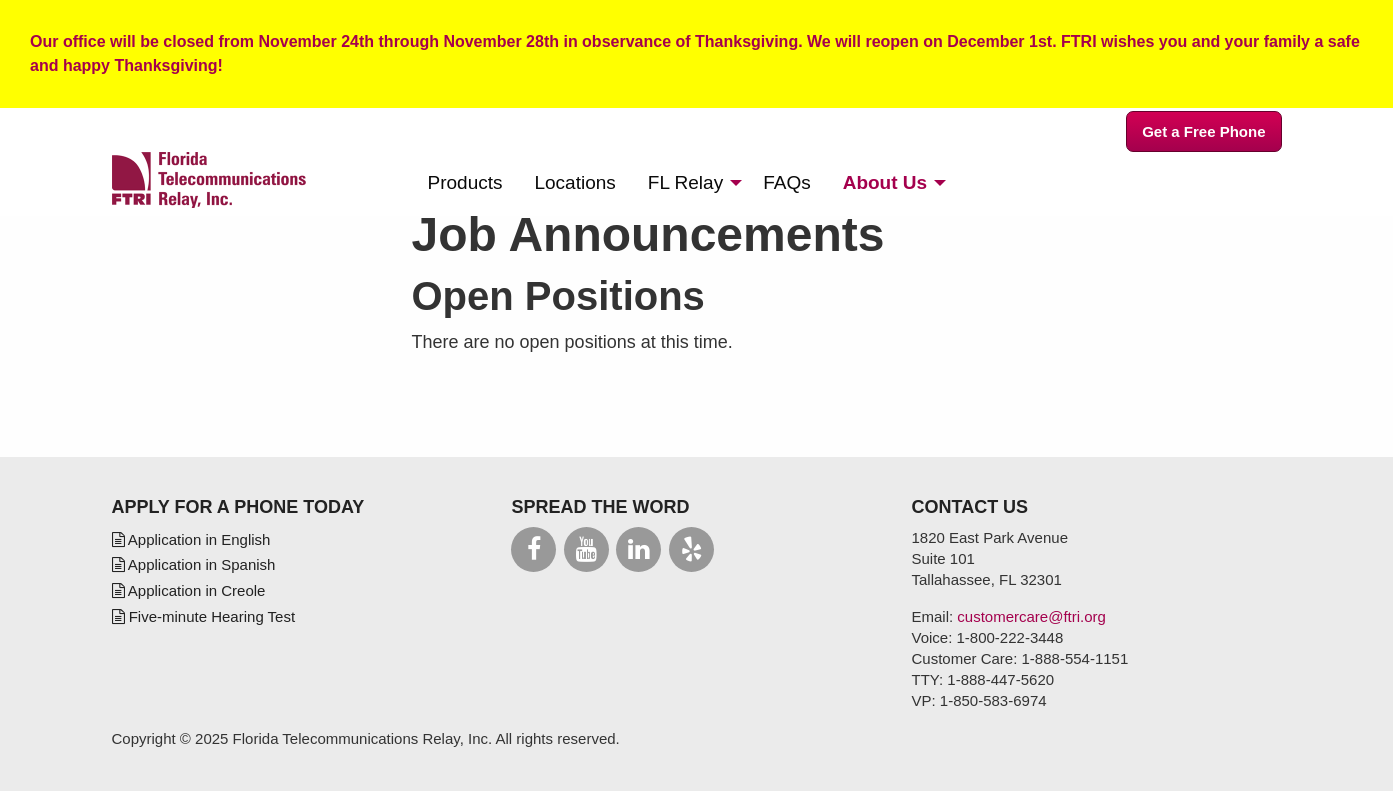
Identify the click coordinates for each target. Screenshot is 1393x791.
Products (465, 182)
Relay (685, 182)
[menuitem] (465, 182)
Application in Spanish (194, 564)
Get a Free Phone (1203, 131)
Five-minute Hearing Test (204, 616)
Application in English (191, 539)
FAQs (787, 182)
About (885, 182)
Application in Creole (189, 590)
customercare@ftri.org (1031, 616)
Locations (574, 182)
